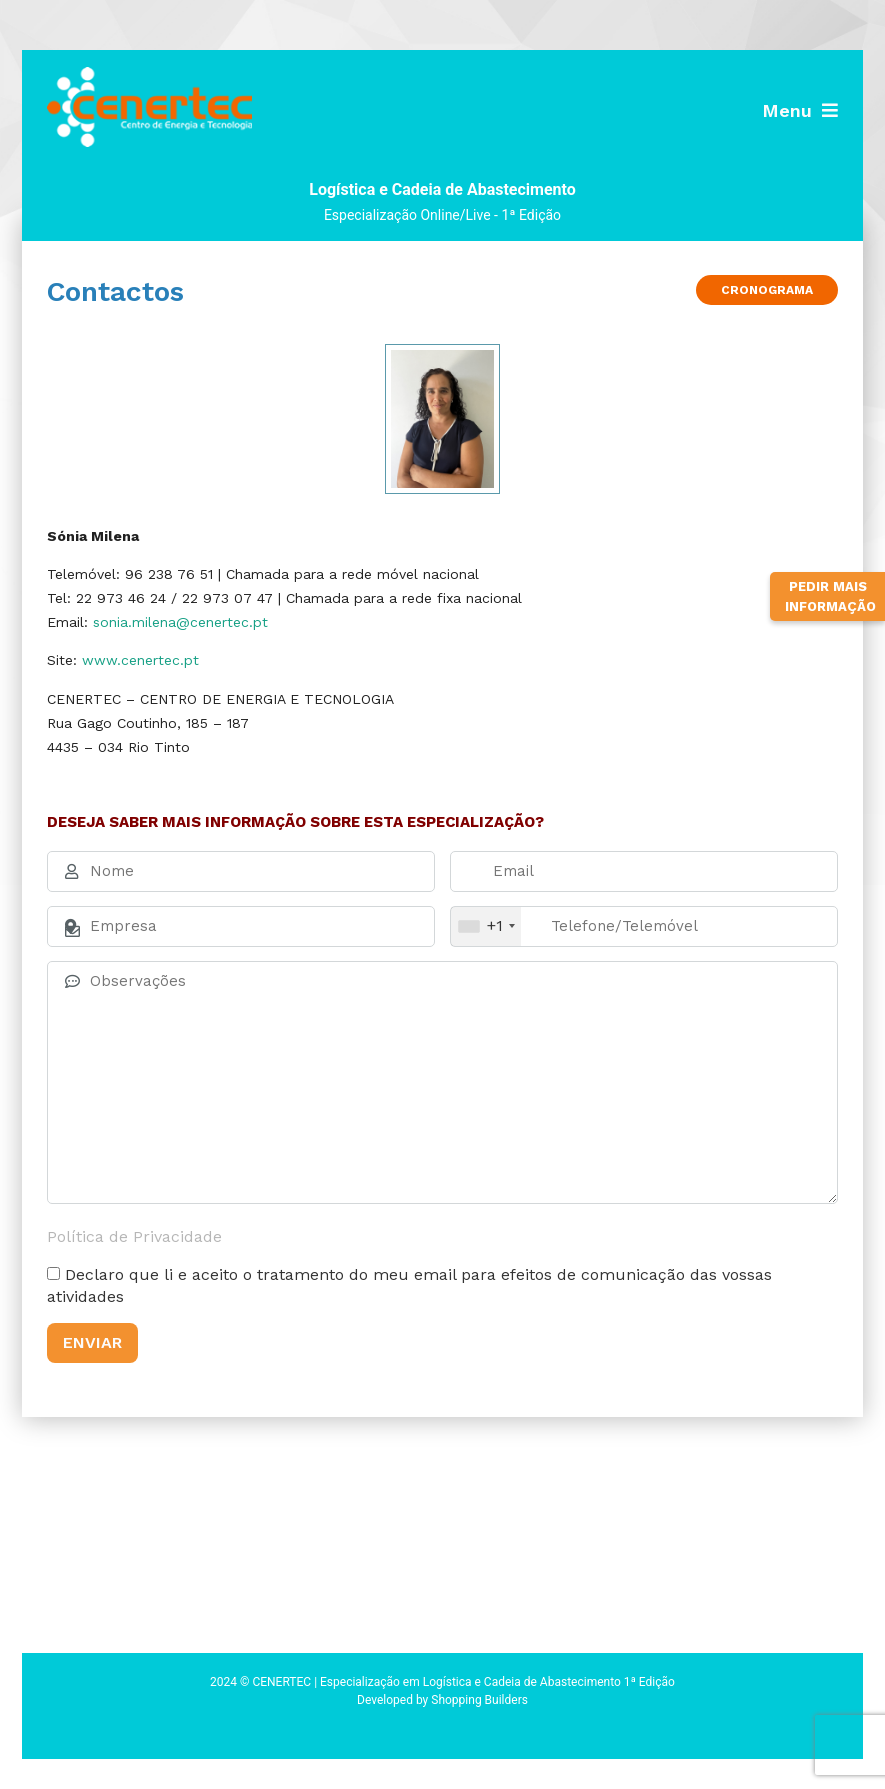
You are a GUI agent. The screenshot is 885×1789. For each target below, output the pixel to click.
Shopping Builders (479, 1700)
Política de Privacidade (134, 1236)
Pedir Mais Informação (830, 596)
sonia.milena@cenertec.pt (180, 622)
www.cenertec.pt (140, 660)
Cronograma (767, 290)
